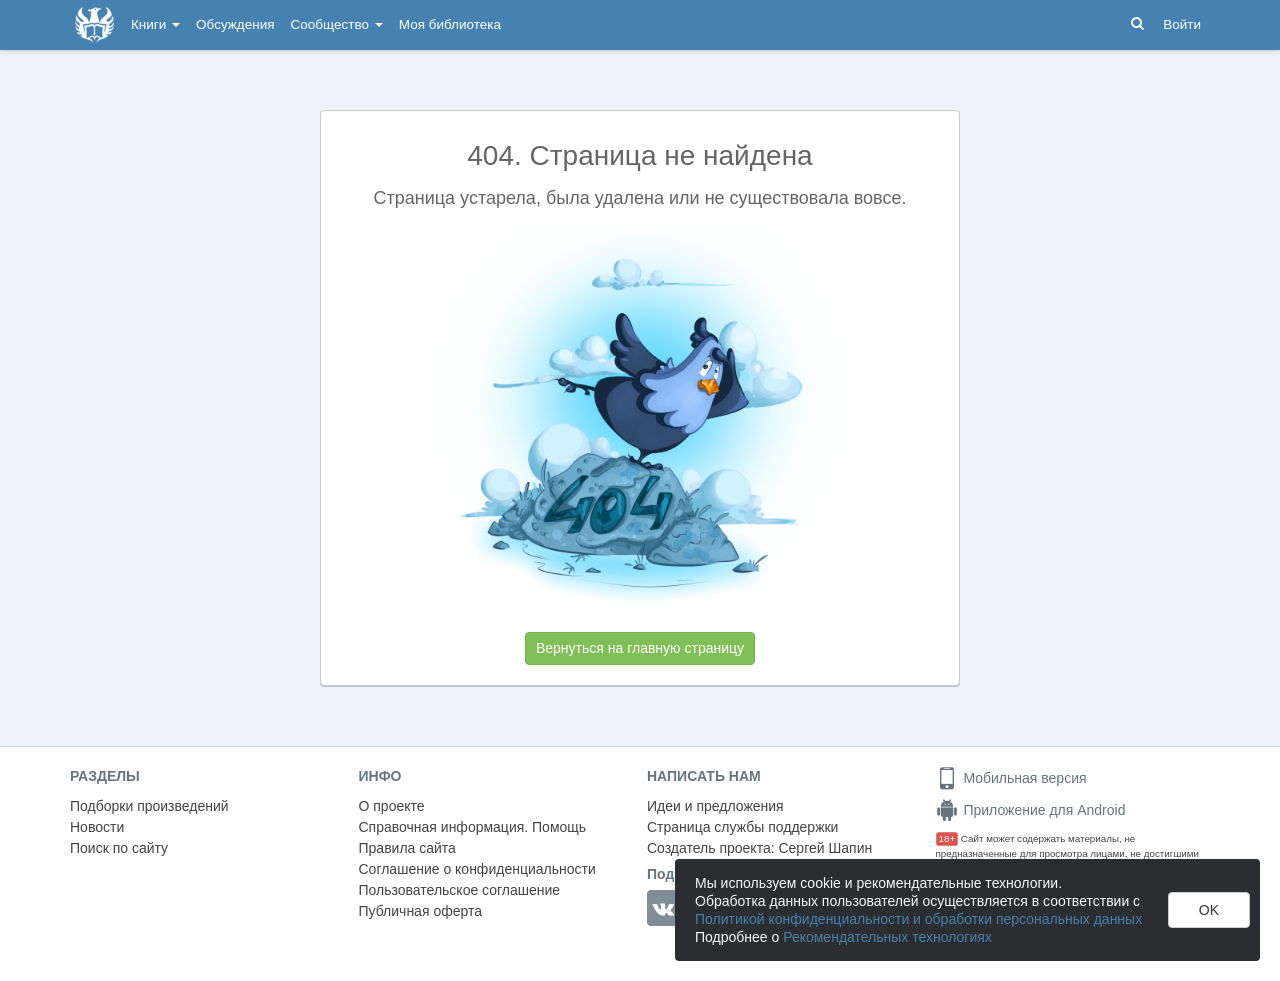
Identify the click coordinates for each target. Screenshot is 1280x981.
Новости (97, 827)
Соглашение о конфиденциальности (477, 869)
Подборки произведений (149, 806)
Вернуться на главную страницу (640, 648)
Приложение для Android (1031, 810)
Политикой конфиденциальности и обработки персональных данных (918, 919)
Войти (1182, 24)
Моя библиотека (450, 24)
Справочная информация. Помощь (473, 827)
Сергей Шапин (825, 848)
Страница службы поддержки (742, 827)
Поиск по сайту (119, 848)
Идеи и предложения (715, 806)
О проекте (392, 806)
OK (1209, 910)
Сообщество (337, 24)
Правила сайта (407, 848)
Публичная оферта (421, 911)
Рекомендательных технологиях (887, 937)
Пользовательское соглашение (460, 890)
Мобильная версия (1011, 778)
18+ (947, 838)
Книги (155, 24)
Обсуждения (235, 24)
